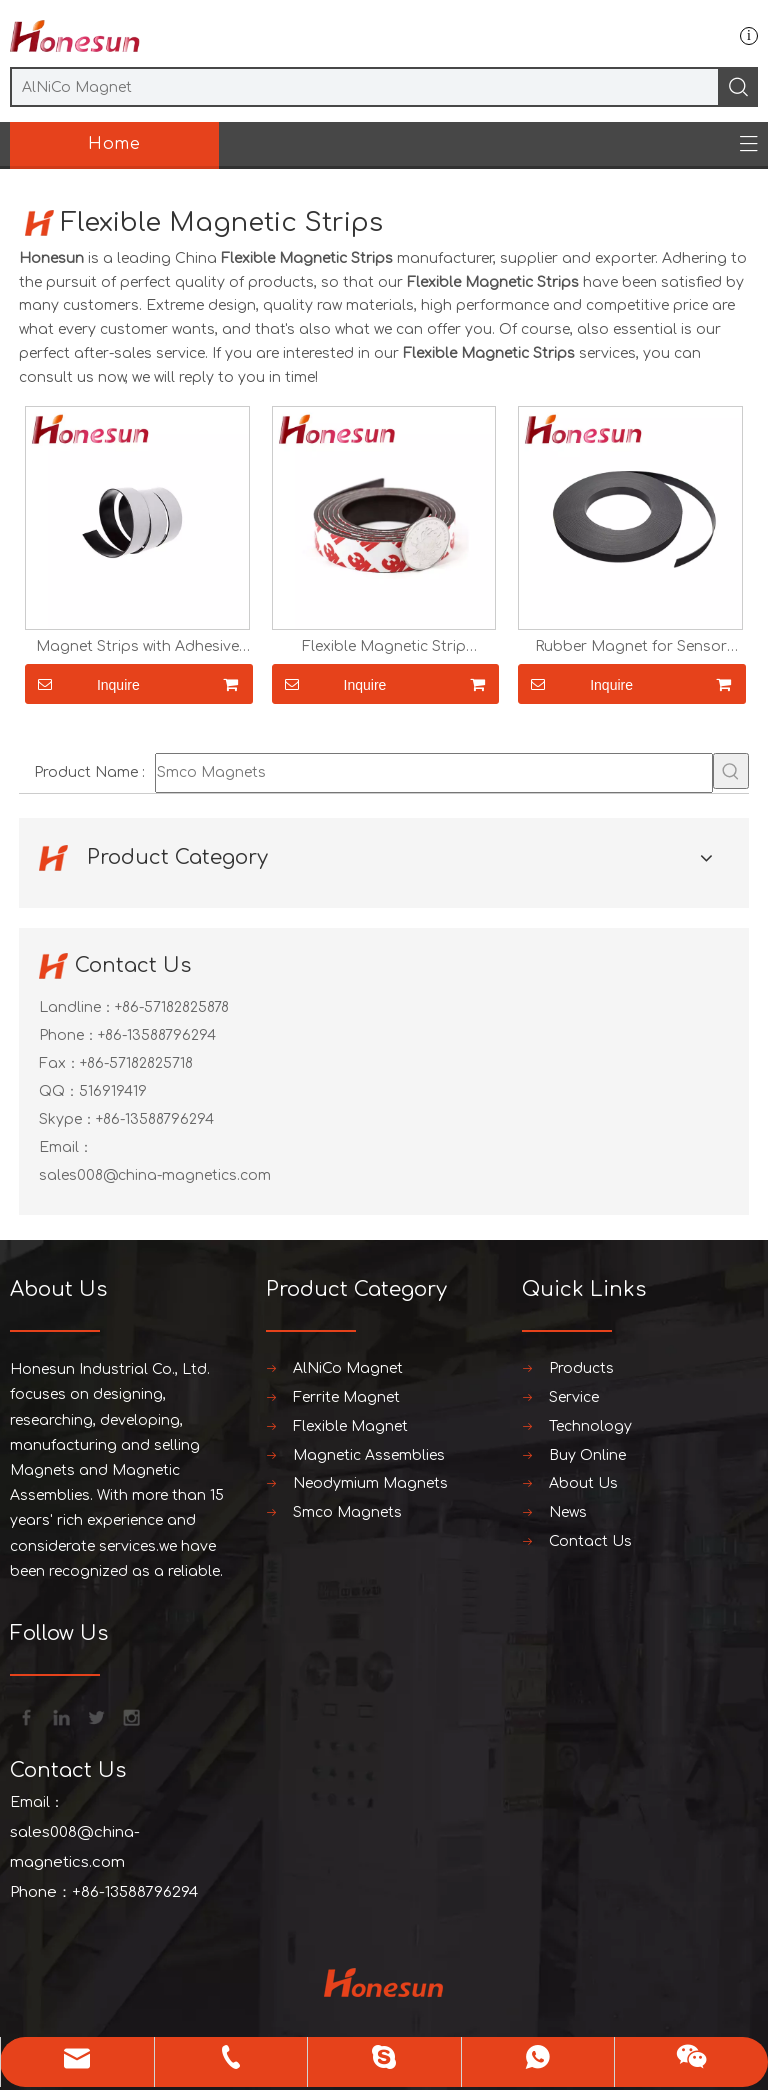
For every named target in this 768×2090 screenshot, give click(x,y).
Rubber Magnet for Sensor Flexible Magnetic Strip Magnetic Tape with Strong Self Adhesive (631, 647)
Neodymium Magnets (370, 1483)
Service (574, 1397)
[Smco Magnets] (434, 773)
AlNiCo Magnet (348, 1368)
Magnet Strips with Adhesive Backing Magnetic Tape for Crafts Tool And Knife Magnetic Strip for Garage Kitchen (137, 647)
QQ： (59, 1091)
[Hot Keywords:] (731, 771)
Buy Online (587, 1455)
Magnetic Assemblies (369, 1455)
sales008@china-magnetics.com (155, 1175)
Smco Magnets (347, 1512)
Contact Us (590, 1541)
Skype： (67, 1119)
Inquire (82, 684)
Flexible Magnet (350, 1426)
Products (581, 1368)
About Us (583, 1483)
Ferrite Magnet (346, 1397)
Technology (590, 1426)
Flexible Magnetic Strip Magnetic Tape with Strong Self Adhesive (384, 647)
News (568, 1512)
